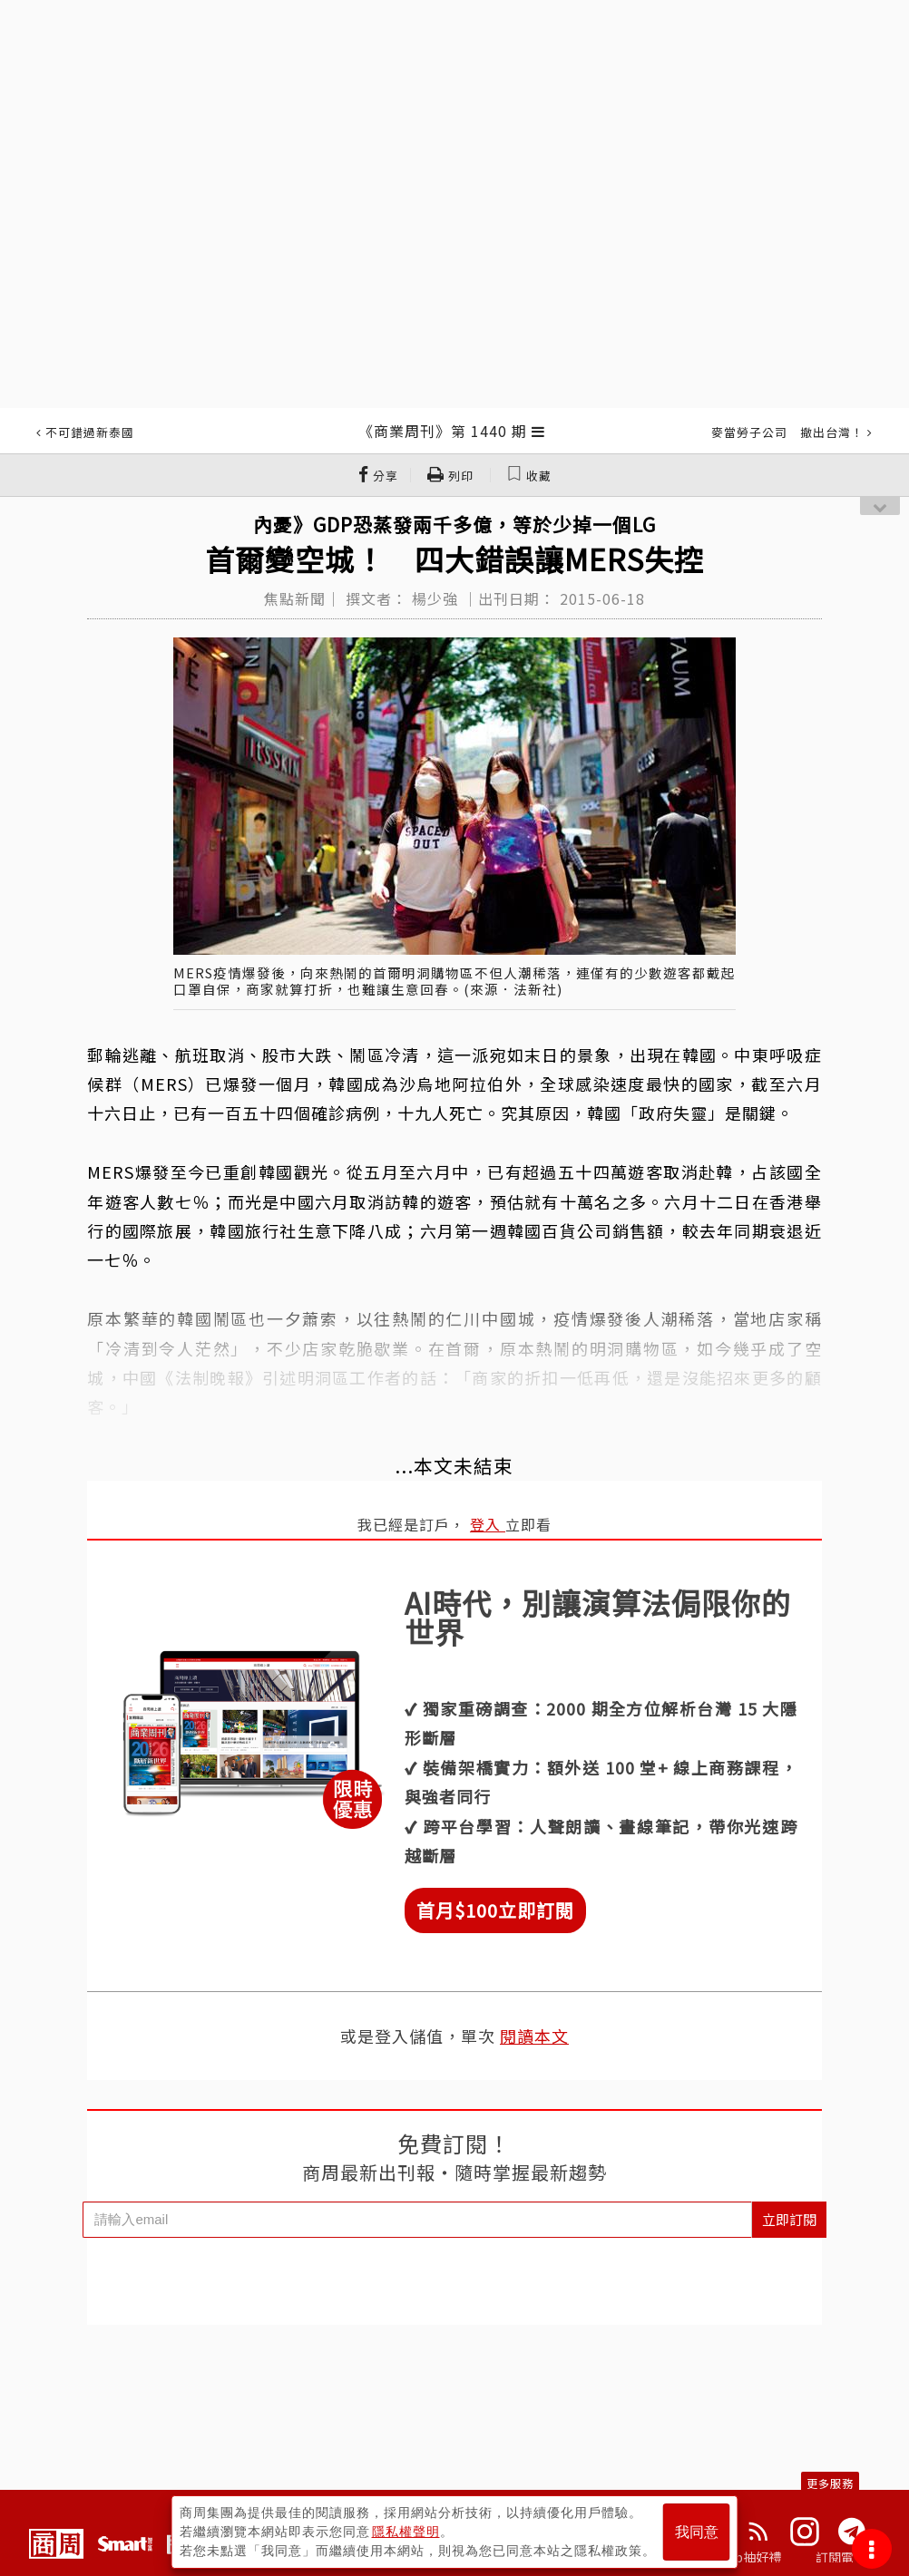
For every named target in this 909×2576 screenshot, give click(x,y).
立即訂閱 (789, 2219)
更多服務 (830, 2483)
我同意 (696, 2532)
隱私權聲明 (406, 2531)
